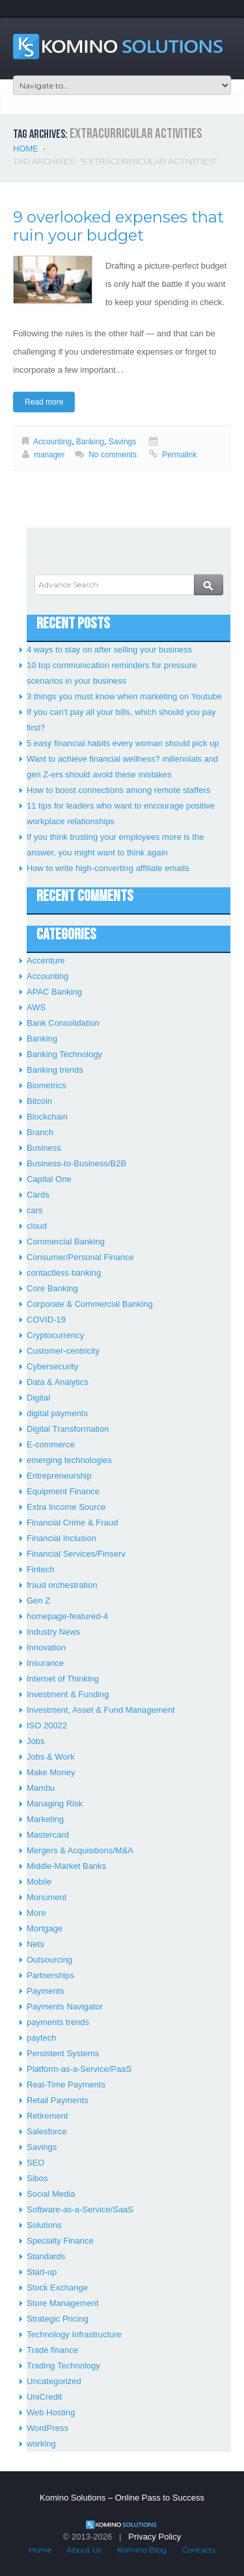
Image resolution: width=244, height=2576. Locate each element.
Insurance (45, 1663)
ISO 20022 (47, 1725)
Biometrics (46, 1085)
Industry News (53, 1632)
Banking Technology (64, 1054)
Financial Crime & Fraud (72, 1522)
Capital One (49, 1179)
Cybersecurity (52, 1366)
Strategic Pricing (57, 2319)
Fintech (41, 1569)
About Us (84, 2550)
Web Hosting (51, 2412)
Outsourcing (49, 1960)
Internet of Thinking (63, 1679)
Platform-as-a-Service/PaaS (79, 2069)
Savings (123, 441)
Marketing (45, 1819)
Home (25, 149)
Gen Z (38, 1600)
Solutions (44, 2225)
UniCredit (44, 2397)
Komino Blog (142, 2550)
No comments (112, 454)
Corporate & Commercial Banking (90, 1304)
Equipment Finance (63, 1491)
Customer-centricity (63, 1351)
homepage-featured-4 (67, 1616)
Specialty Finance (60, 2241)
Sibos (37, 2178)
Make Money (51, 1772)
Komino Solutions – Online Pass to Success (122, 2497)
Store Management (63, 2303)
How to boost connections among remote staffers (118, 790)
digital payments (57, 1413)
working (41, 2444)
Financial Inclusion (61, 1538)
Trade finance (52, 2350)
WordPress (47, 2428)
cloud (37, 1226)
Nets (35, 1944)
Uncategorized (54, 2381)
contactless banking (64, 1273)
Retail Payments (57, 2100)
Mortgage (44, 1928)
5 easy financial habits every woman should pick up (123, 743)
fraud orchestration (62, 1585)
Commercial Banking (66, 1241)
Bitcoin (39, 1101)
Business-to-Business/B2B (76, 1163)
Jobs (35, 1741)
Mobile (39, 1881)
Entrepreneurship (59, 1476)
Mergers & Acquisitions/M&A (80, 1850)
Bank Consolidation (63, 1023)
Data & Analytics (57, 1382)
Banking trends (55, 1070)
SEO (35, 2162)
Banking (90, 441)
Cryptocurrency (55, 1335)
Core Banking (52, 1288)
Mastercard (48, 1835)
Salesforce (46, 2131)
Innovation (46, 1647)
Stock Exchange (57, 2287)
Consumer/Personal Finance (80, 1257)
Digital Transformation (68, 1429)
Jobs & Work (50, 1757)
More (36, 1913)
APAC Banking (54, 992)
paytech (42, 2038)
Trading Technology (63, 2365)
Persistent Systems (63, 2053)
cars (35, 1210)
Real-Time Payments (66, 2084)
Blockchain (47, 1116)
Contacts (198, 2550)
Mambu (41, 1788)
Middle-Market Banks (66, 1866)
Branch (40, 1132)
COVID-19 (46, 1319)
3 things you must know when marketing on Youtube (124, 696)
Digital (38, 1397)
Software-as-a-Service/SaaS (80, 2209)
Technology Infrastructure (74, 2334)
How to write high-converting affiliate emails (108, 868)
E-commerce (51, 1444)
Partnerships (50, 1975)
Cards (38, 1195)
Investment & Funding (68, 1694)
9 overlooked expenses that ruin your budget (118, 226)
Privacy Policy (154, 2537)
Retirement (47, 2116)
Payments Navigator (65, 2006)
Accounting (52, 441)
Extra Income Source (66, 1507)
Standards (46, 2256)
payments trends (58, 2022)
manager (49, 454)
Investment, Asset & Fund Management (101, 1710)
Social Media (51, 2194)
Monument (46, 1897)
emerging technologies (69, 1460)
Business (44, 1148)
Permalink (179, 454)
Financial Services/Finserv (76, 1554)
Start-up (42, 2272)
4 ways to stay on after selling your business (109, 649)
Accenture (46, 960)
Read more (44, 402)
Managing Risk (55, 1803)
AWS (36, 1007)
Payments (45, 1991)
